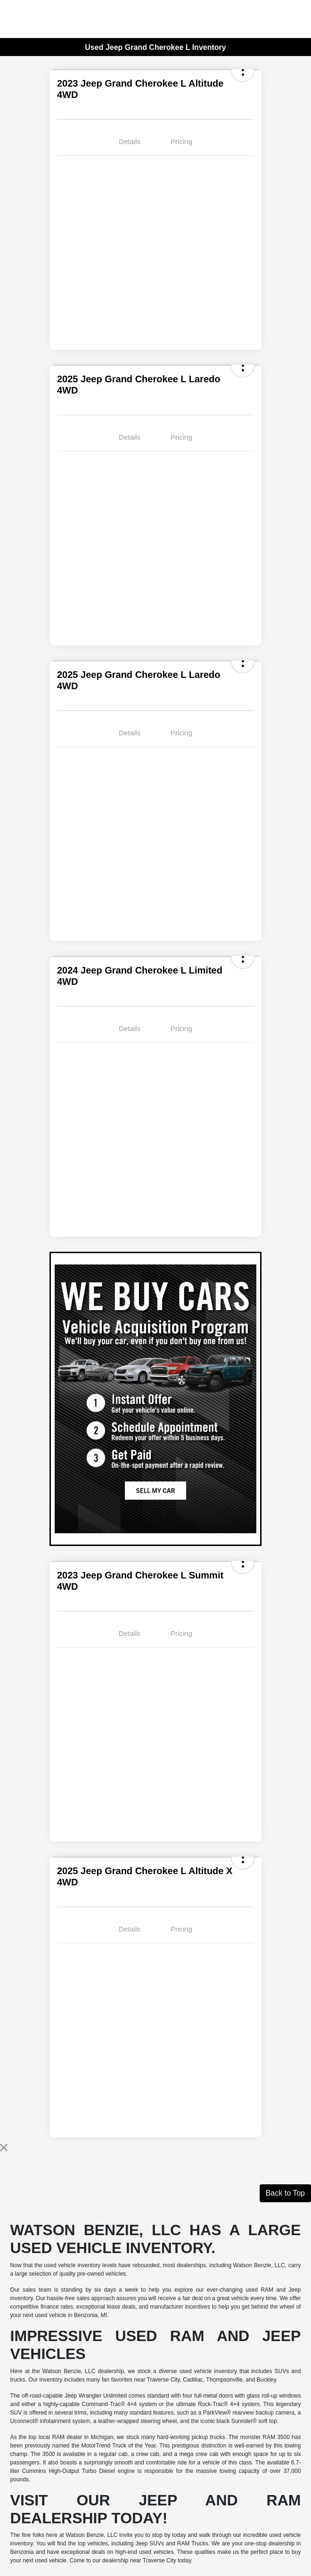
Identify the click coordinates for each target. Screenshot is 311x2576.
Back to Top (285, 2193)
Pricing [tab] (181, 141)
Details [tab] (129, 141)
